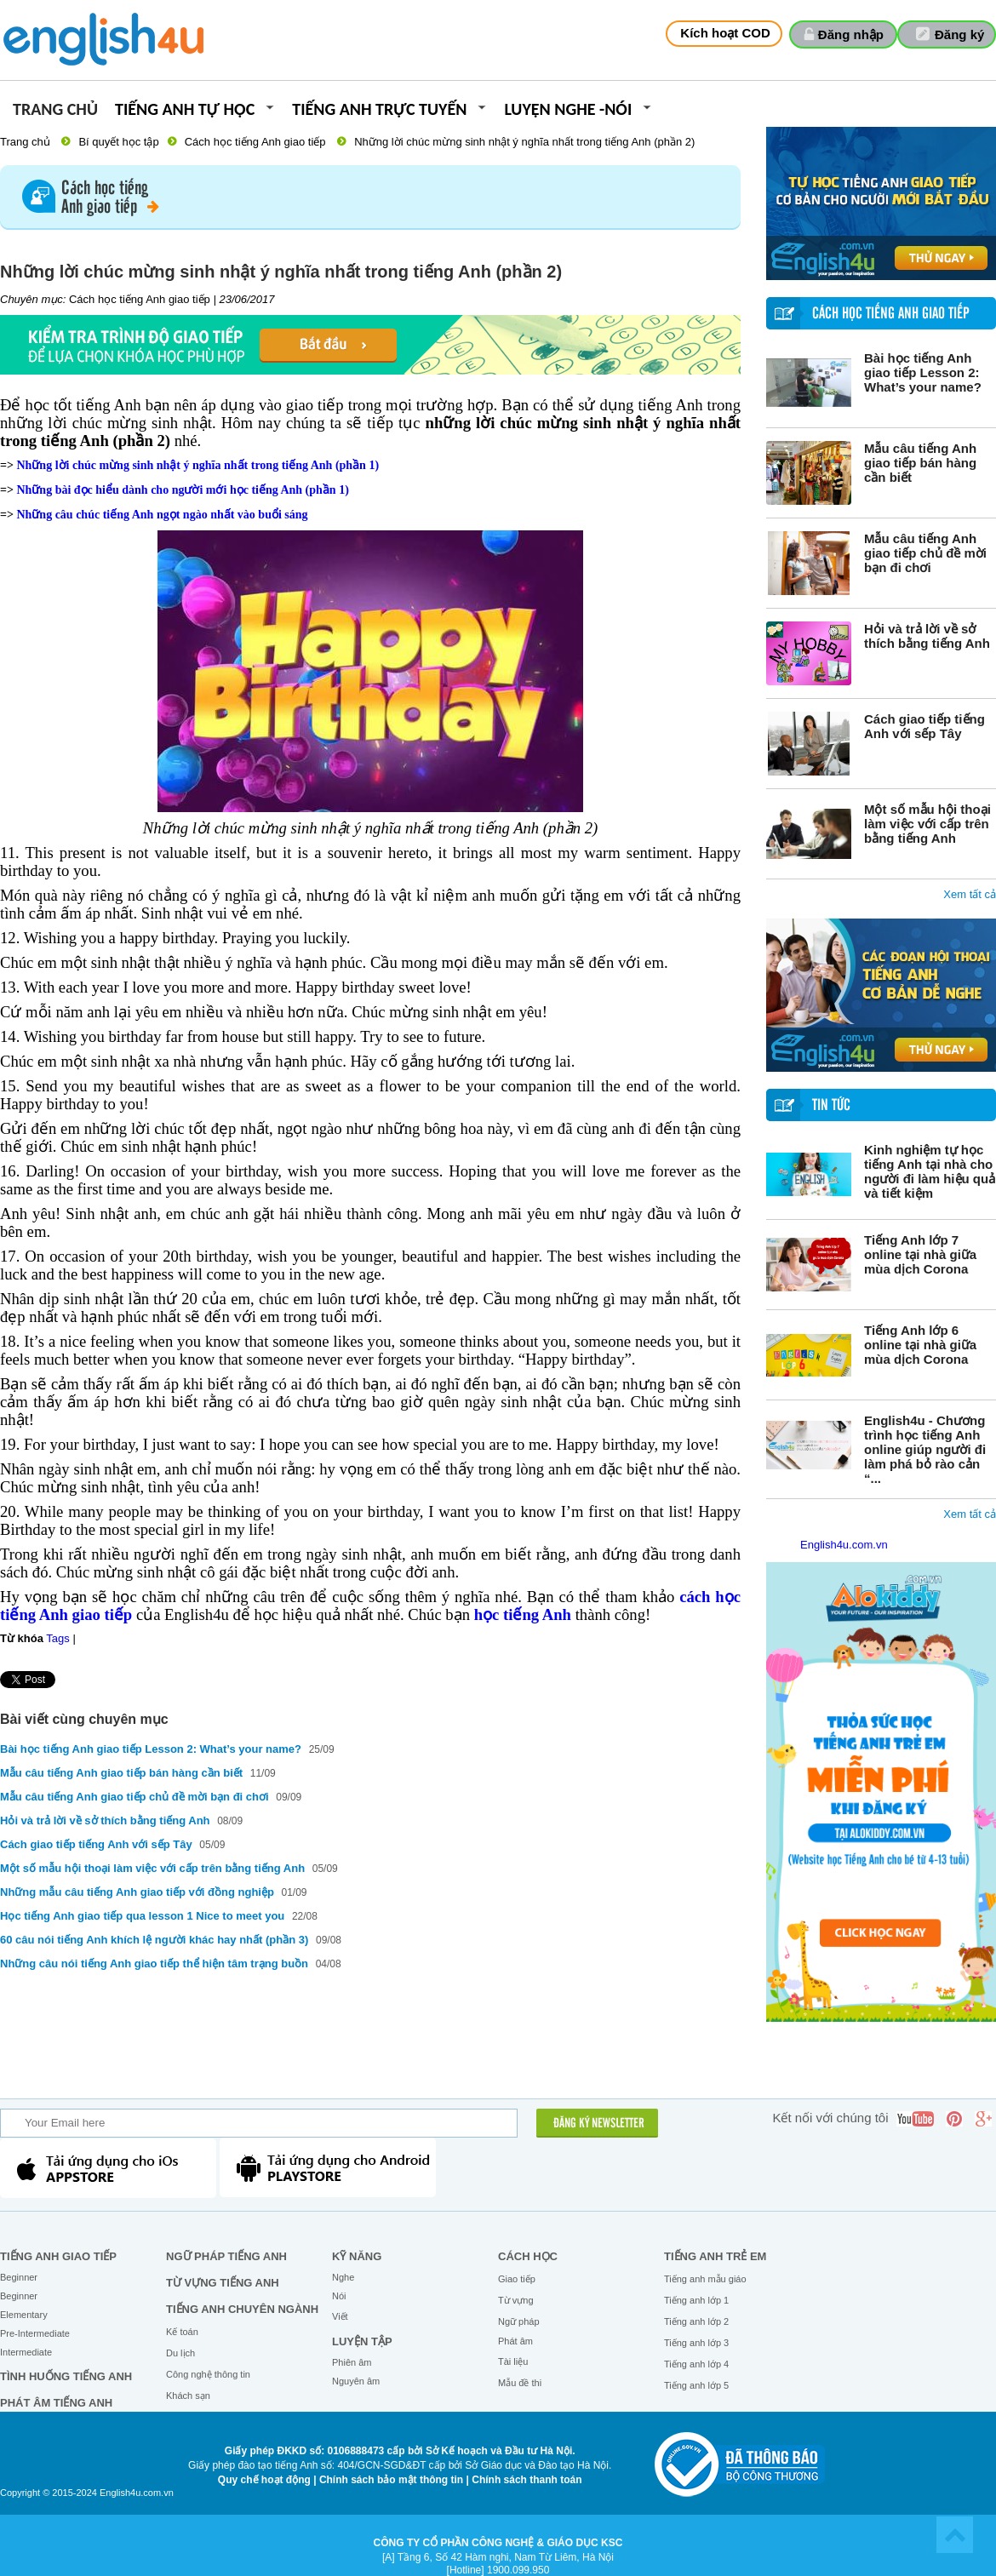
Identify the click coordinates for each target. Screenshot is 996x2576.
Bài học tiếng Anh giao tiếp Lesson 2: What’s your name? (923, 372)
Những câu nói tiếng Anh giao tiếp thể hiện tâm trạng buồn (156, 1963)
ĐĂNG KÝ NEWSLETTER (598, 2124)
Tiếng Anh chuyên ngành (242, 2309)
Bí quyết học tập (118, 141)
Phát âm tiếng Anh (56, 2402)
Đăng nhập (851, 34)
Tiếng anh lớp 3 (696, 2343)
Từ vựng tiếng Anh (222, 2282)
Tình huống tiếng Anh (66, 2376)
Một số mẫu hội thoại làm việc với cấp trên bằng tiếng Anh (927, 823)
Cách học (528, 2256)
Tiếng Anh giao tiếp (58, 2256)
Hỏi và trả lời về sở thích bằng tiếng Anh (927, 635)
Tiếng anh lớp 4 (696, 2364)
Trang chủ (55, 110)
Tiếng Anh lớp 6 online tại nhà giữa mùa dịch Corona (920, 1344)
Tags (57, 1638)
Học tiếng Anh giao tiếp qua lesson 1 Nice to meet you (144, 1915)
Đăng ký (959, 34)
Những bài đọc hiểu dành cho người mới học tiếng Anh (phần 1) (182, 490)
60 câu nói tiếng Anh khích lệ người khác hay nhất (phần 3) (154, 1939)
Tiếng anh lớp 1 (696, 2300)
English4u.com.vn (844, 1544)
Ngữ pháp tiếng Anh (226, 2256)
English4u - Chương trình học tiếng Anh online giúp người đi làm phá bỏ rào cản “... (925, 1449)
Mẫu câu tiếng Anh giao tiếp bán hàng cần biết (920, 462)
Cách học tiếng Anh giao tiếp (255, 141)
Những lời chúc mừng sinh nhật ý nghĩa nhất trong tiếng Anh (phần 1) (197, 465)
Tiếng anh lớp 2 (696, 2321)
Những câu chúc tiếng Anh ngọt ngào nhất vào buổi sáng (161, 514)
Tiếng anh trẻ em (715, 2256)
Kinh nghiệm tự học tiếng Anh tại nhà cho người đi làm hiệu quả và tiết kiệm (929, 1171)
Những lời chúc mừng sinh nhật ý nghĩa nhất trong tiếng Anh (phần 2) (524, 141)
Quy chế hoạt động (264, 2480)
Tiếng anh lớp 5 (696, 2385)
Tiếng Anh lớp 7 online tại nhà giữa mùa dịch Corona (920, 1254)
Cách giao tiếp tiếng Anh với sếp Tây (924, 726)
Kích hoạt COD (725, 33)
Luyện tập (362, 2341)
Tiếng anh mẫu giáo (705, 2279)
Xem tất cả (969, 894)
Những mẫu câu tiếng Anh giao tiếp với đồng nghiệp (137, 1892)
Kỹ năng (356, 2256)
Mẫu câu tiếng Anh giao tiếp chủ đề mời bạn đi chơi (925, 553)
